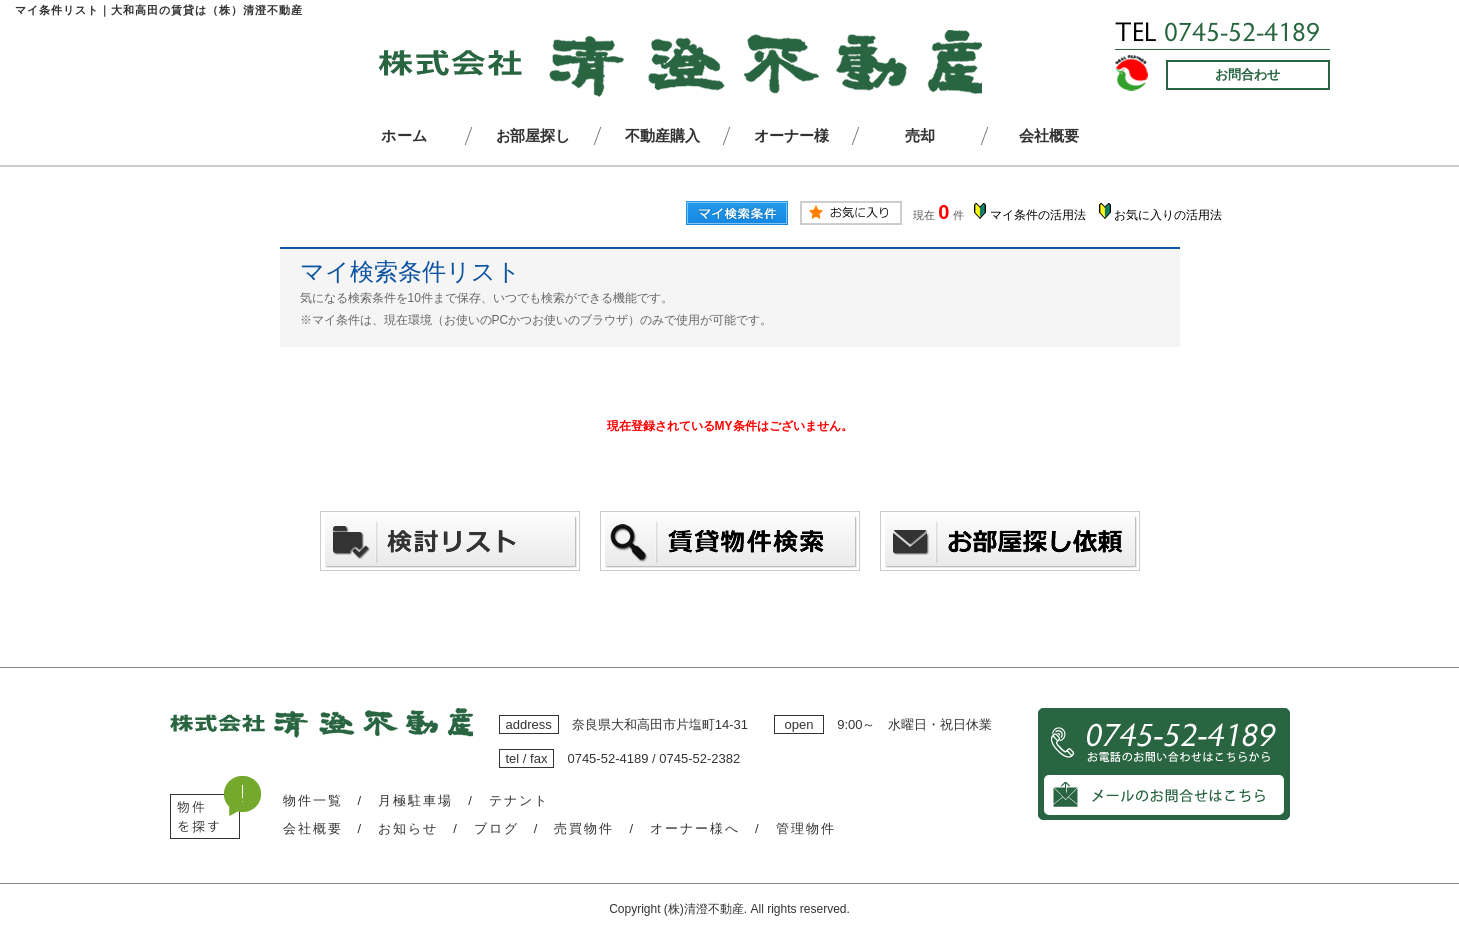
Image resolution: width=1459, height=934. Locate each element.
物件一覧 (313, 800)
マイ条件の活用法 (1038, 215)
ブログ (496, 828)
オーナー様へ (695, 828)
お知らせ (408, 828)
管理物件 (806, 828)
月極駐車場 (415, 800)
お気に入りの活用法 (1168, 215)
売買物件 (584, 828)
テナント (519, 800)
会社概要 (313, 828)
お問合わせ (1247, 74)
